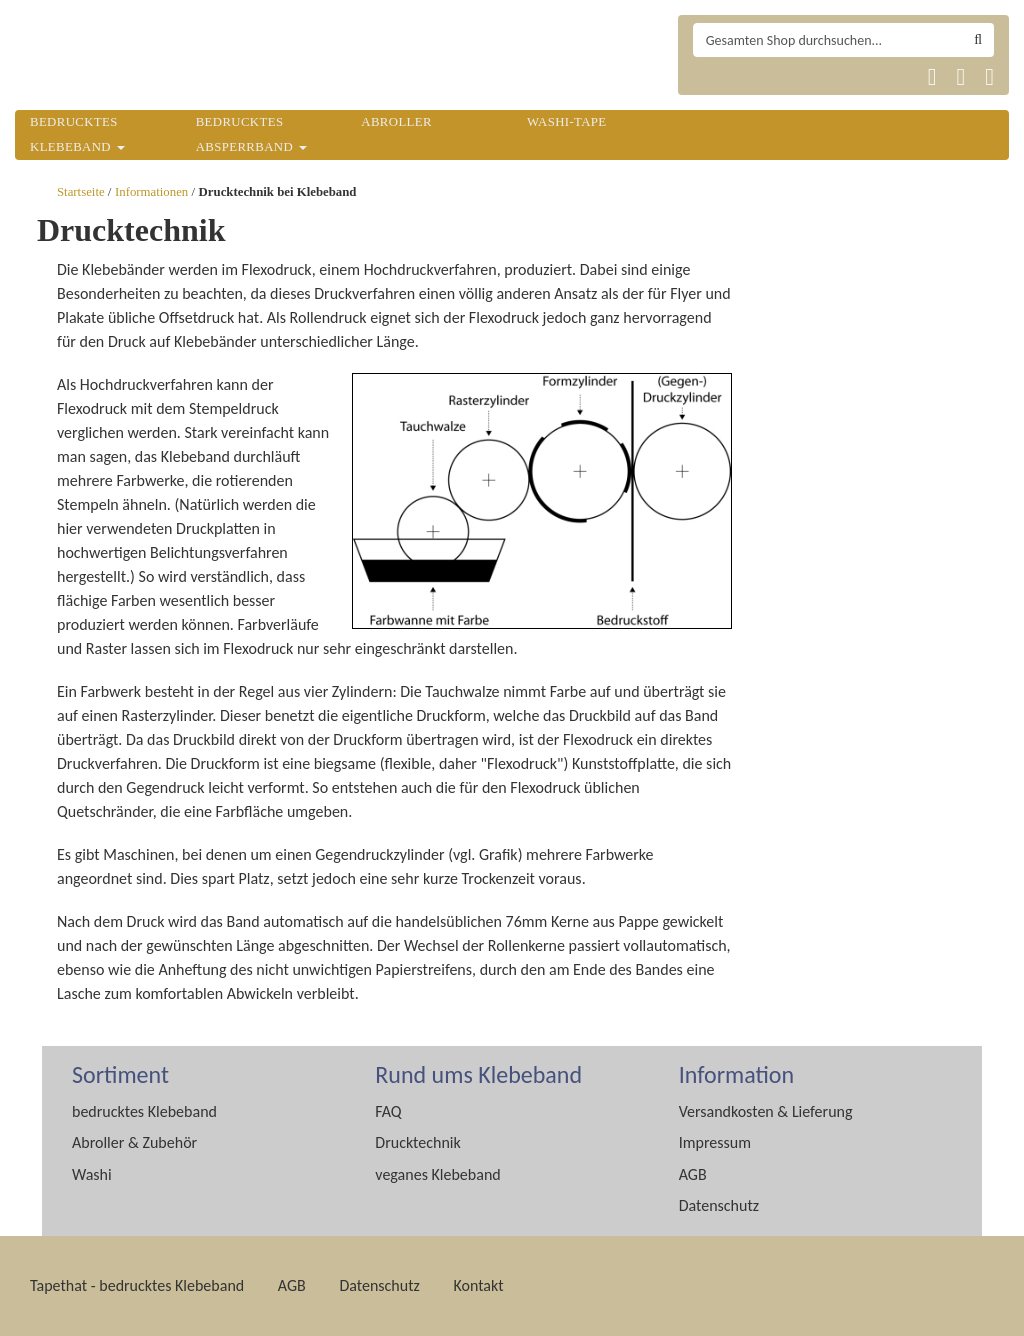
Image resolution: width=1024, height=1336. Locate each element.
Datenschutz (719, 1205)
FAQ (388, 1111)
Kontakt (478, 1285)
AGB (693, 1174)
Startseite (81, 192)
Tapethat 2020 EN (761, 77)
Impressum (715, 1142)
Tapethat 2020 (714, 77)
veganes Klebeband (437, 1174)
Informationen (151, 192)
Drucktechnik (417, 1142)
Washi (92, 1174)
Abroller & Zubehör (134, 1142)
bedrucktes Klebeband (144, 1111)
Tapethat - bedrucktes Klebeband (137, 1285)
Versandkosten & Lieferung (766, 1111)
